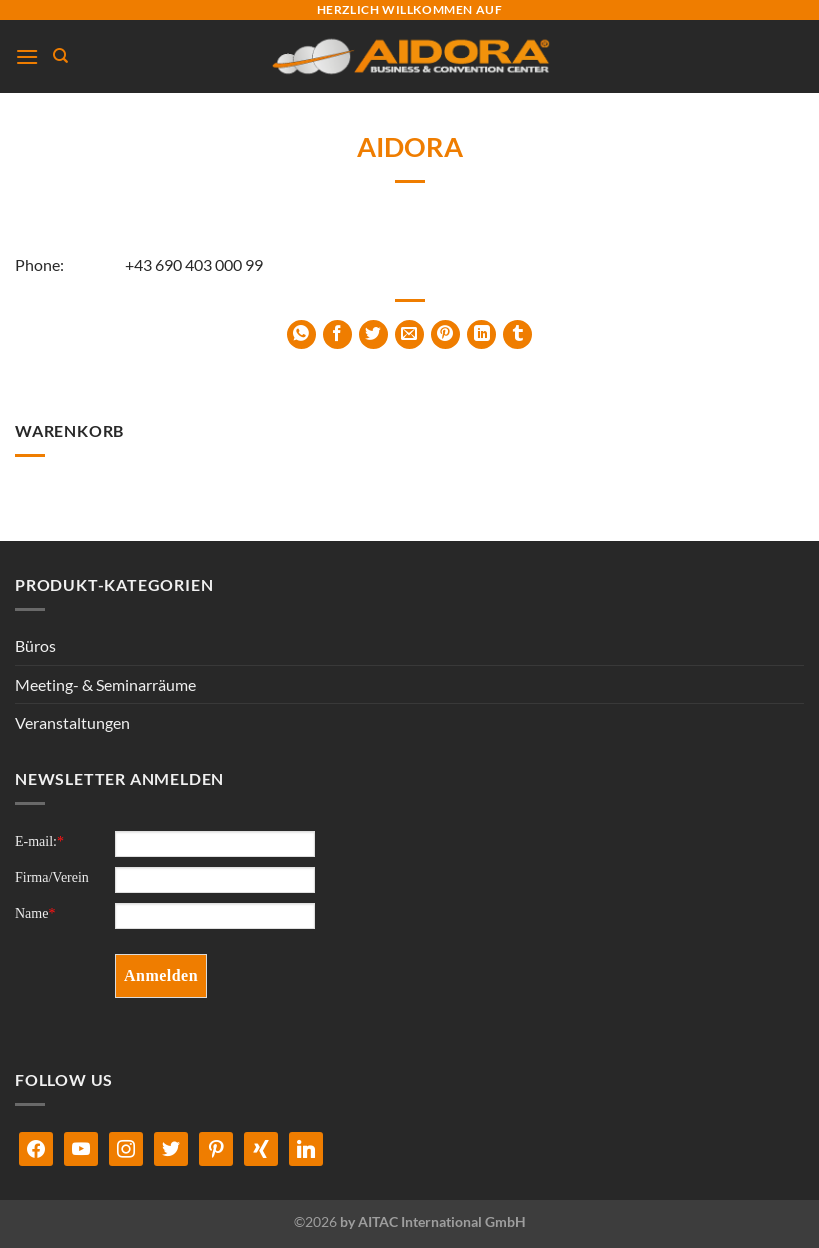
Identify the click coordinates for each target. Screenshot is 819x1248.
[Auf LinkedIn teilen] (481, 334)
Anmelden (161, 975)
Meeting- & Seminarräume (105, 684)
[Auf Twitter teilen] (373, 334)
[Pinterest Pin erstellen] (445, 334)
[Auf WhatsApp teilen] (301, 334)
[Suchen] (60, 56)
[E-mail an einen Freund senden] (409, 334)
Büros (35, 645)
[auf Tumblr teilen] (517, 334)
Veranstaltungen (72, 722)
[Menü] (27, 56)
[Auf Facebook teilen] (337, 334)
